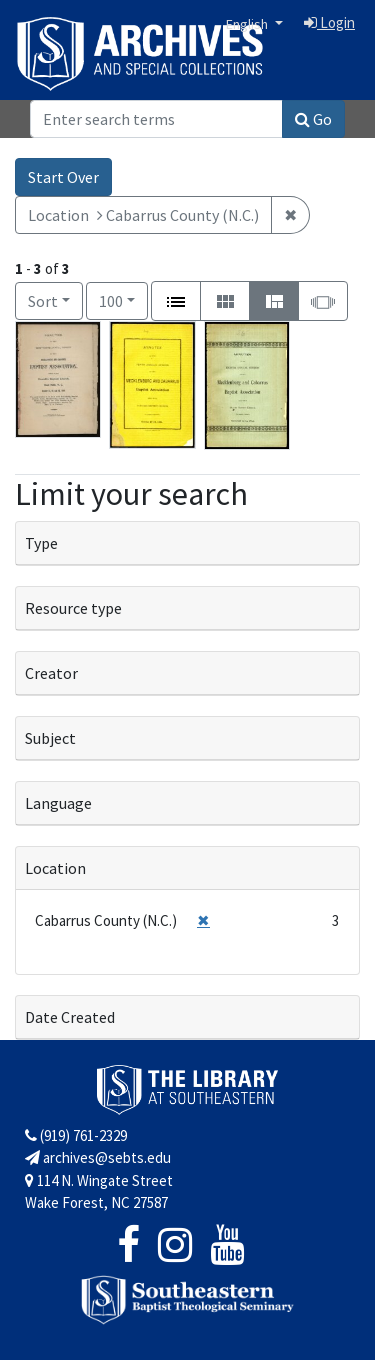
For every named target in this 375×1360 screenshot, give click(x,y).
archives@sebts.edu (98, 1157)
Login (329, 22)
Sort (43, 301)
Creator (51, 673)
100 (123, 299)
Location (55, 868)
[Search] (156, 119)
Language (58, 803)
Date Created (70, 1017)
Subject (50, 738)
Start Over (63, 177)
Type (41, 543)
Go (313, 119)
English (248, 24)
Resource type (73, 608)
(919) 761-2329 (76, 1135)
